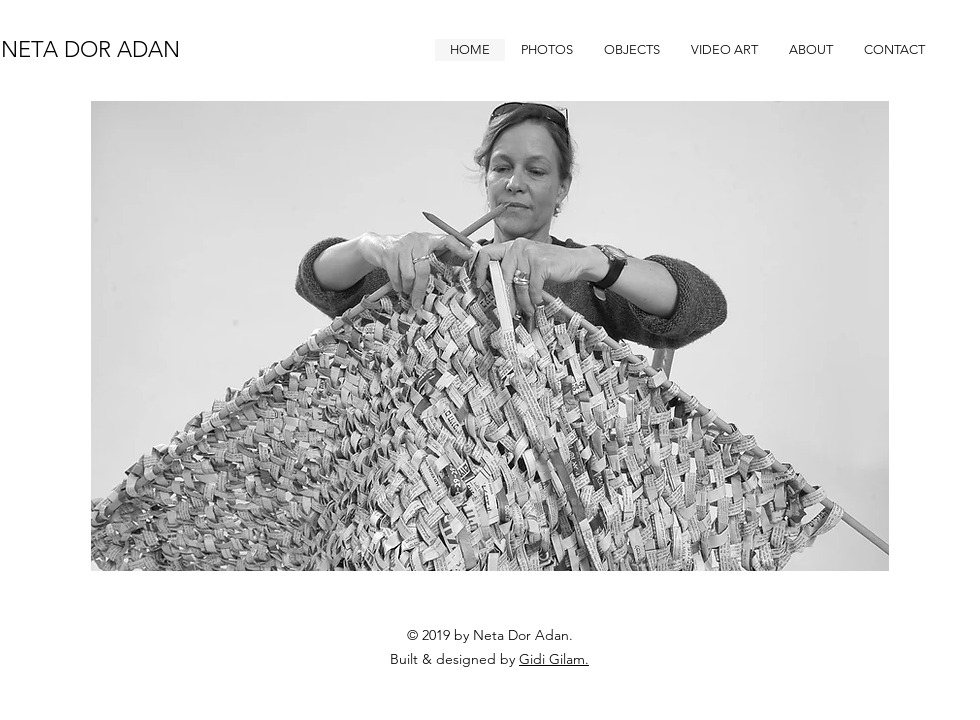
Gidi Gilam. (554, 659)
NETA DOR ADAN (90, 49)
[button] (546, 50)
